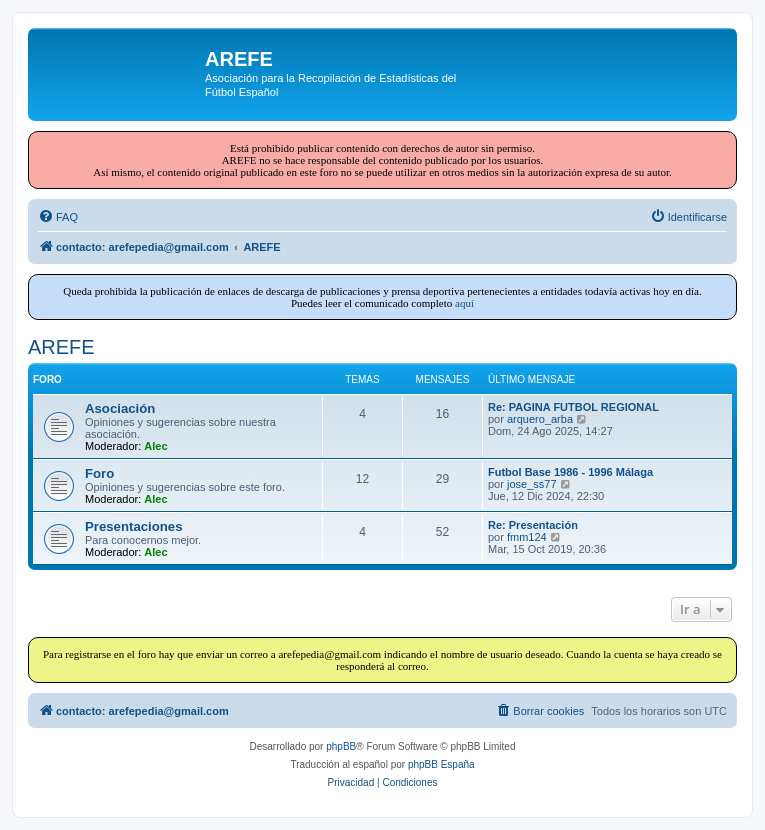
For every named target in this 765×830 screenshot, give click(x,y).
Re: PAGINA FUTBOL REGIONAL (573, 407)
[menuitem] (58, 217)
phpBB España (441, 764)
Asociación (120, 408)
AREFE (61, 347)
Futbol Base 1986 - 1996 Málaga (570, 472)
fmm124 (527, 537)
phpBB (341, 746)
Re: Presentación (533, 525)
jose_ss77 (532, 484)
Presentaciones (134, 526)
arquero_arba (540, 419)
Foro (99, 473)
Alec (155, 446)
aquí (464, 303)
